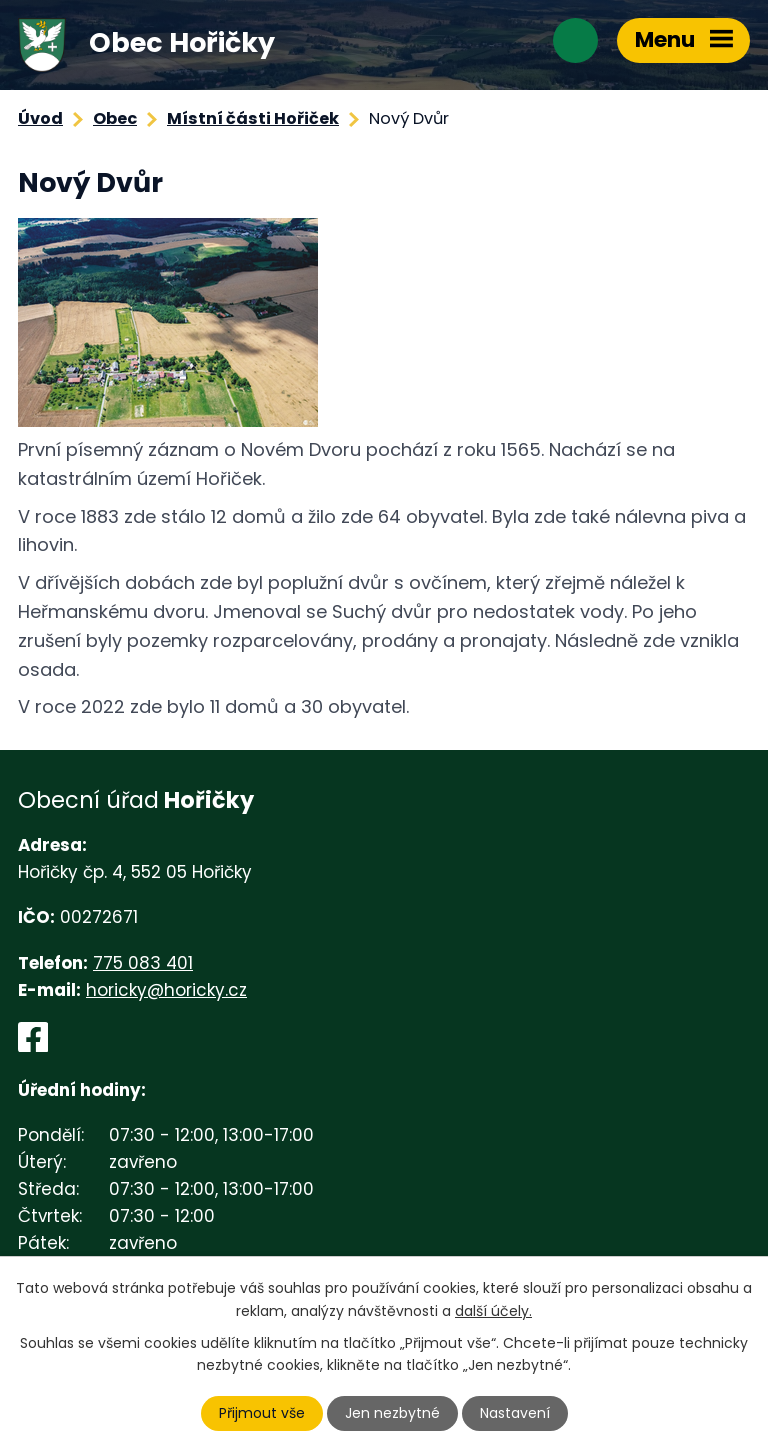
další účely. (493, 1310)
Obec (115, 118)
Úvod (40, 118)
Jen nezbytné (392, 1413)
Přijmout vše (262, 1413)
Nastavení (515, 1413)
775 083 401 (143, 963)
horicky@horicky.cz (166, 990)
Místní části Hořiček (253, 118)
